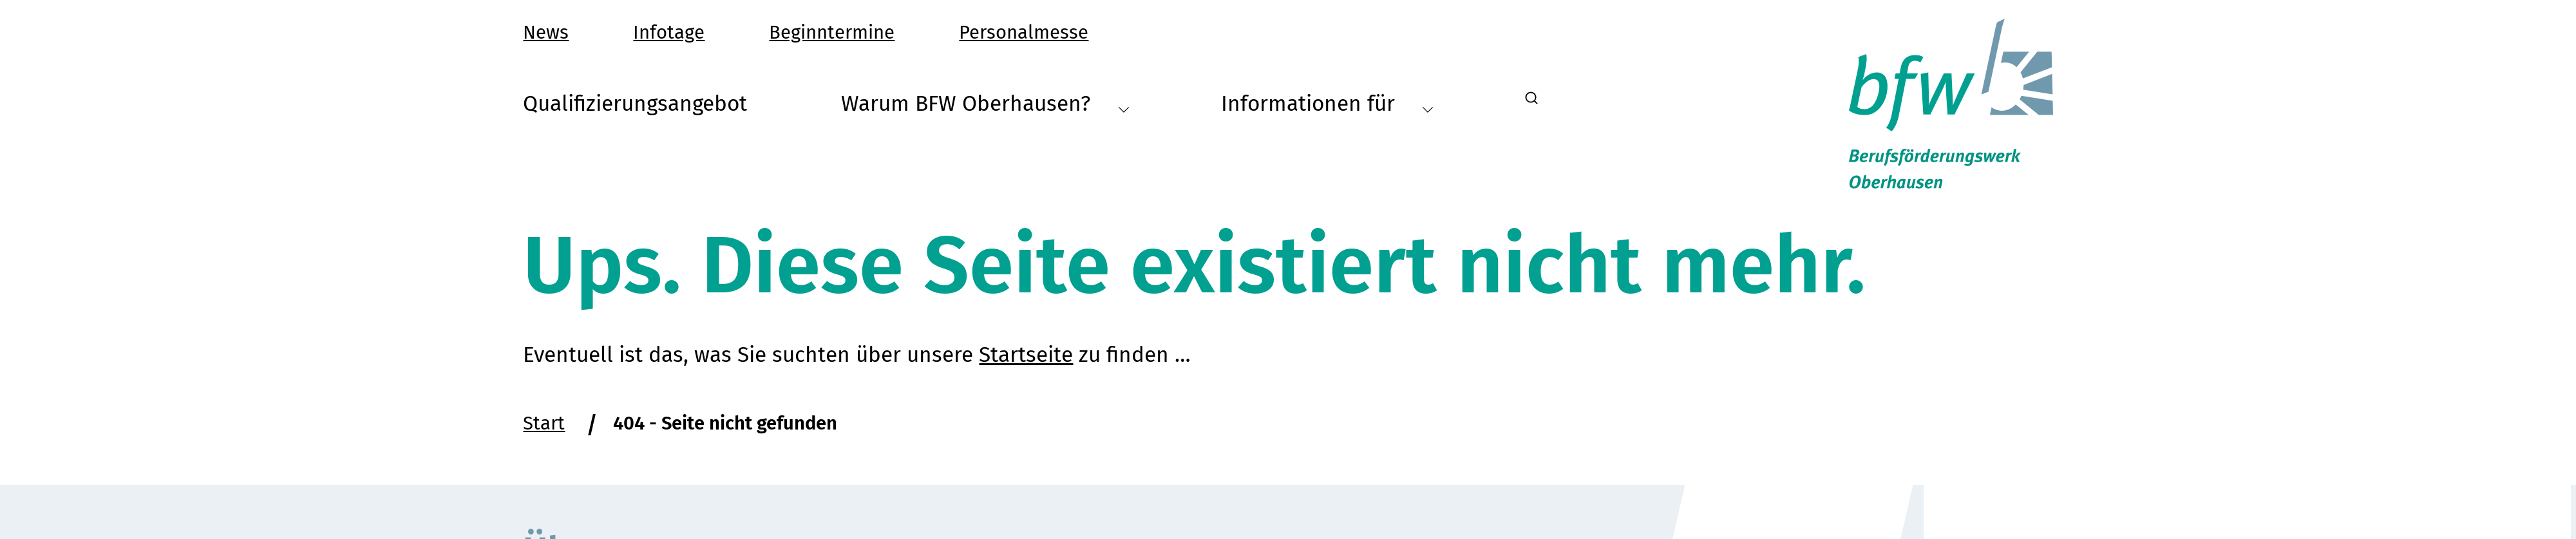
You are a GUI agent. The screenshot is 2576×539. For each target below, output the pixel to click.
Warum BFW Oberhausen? (985, 104)
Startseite (1026, 366)
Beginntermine (832, 32)
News (546, 32)
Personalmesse (1023, 32)
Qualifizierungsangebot (635, 104)
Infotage (669, 32)
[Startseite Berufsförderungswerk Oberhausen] (1951, 104)
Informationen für (1327, 104)
